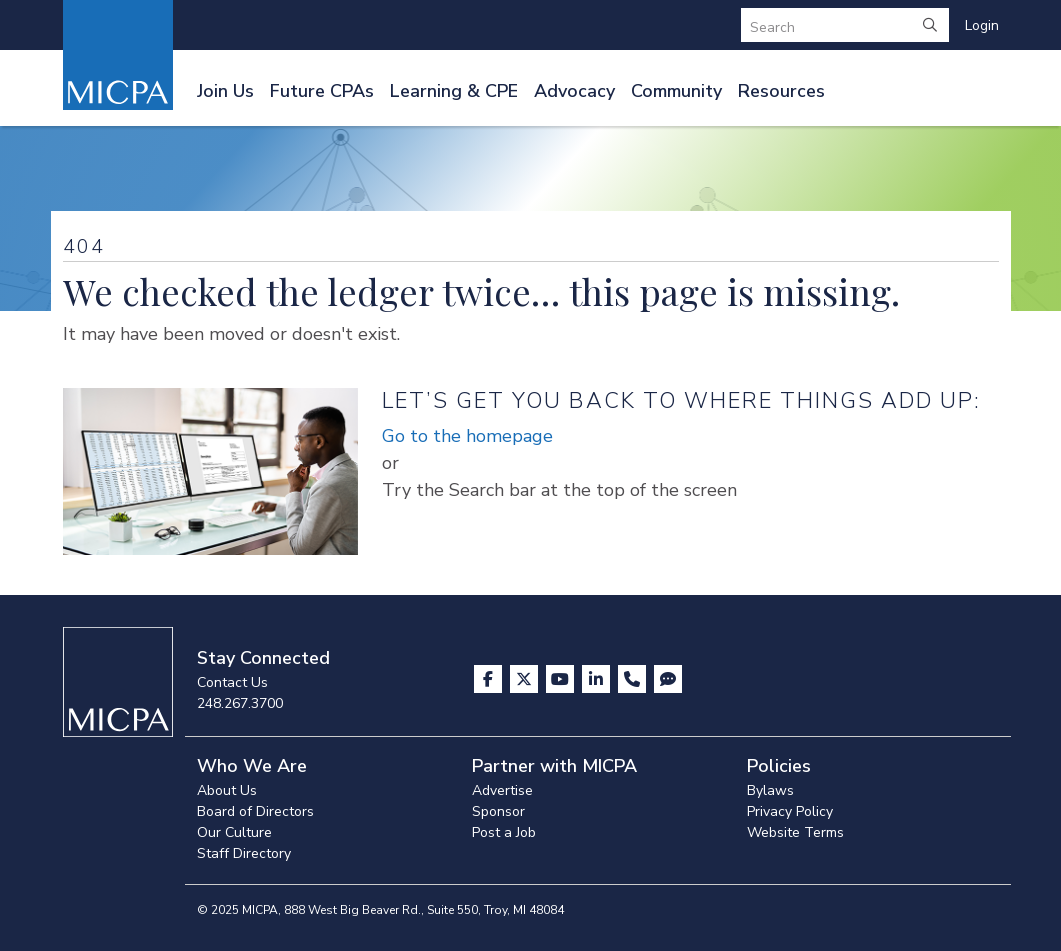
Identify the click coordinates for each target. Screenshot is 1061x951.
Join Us (225, 91)
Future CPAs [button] (322, 91)
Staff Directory (244, 853)
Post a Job (504, 832)
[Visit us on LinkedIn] (598, 679)
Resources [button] (781, 91)
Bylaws (770, 790)
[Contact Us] (634, 679)
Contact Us (232, 682)
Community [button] (676, 91)
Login (982, 25)
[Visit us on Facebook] (490, 679)
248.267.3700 (240, 703)
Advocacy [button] (574, 91)
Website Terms (795, 832)
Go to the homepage (467, 436)
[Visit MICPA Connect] (668, 679)
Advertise (502, 790)
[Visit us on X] (526, 679)
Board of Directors (255, 811)
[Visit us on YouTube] (562, 679)
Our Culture (234, 832)
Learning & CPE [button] (454, 91)
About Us (227, 790)
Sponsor (498, 811)
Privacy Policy (790, 811)
